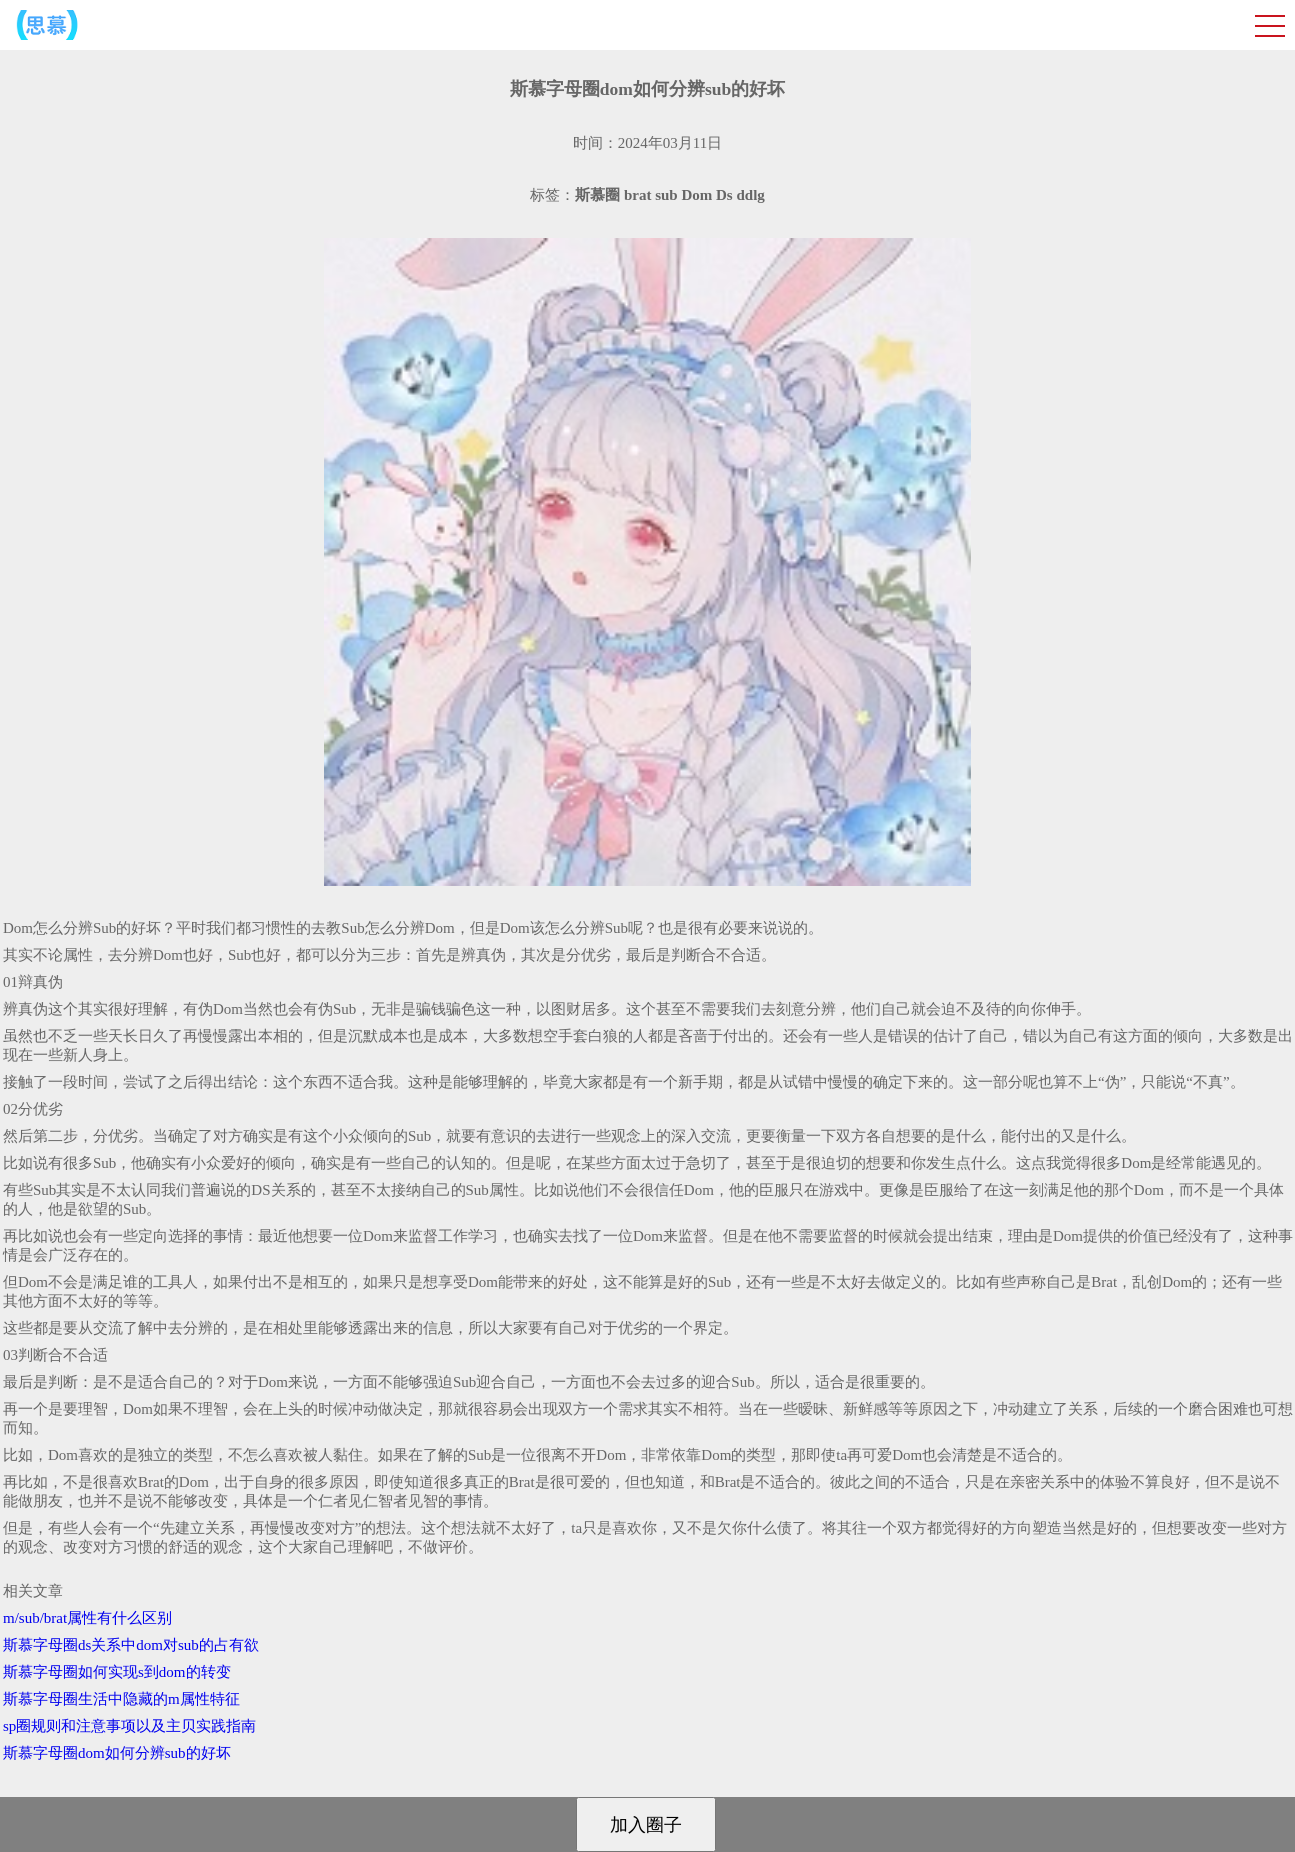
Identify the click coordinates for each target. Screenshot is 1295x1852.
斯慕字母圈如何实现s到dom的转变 (117, 1672)
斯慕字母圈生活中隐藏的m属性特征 (121, 1699)
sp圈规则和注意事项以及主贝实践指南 (129, 1726)
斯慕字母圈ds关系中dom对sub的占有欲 (131, 1645)
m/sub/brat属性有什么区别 (87, 1618)
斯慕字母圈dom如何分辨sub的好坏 (117, 1753)
